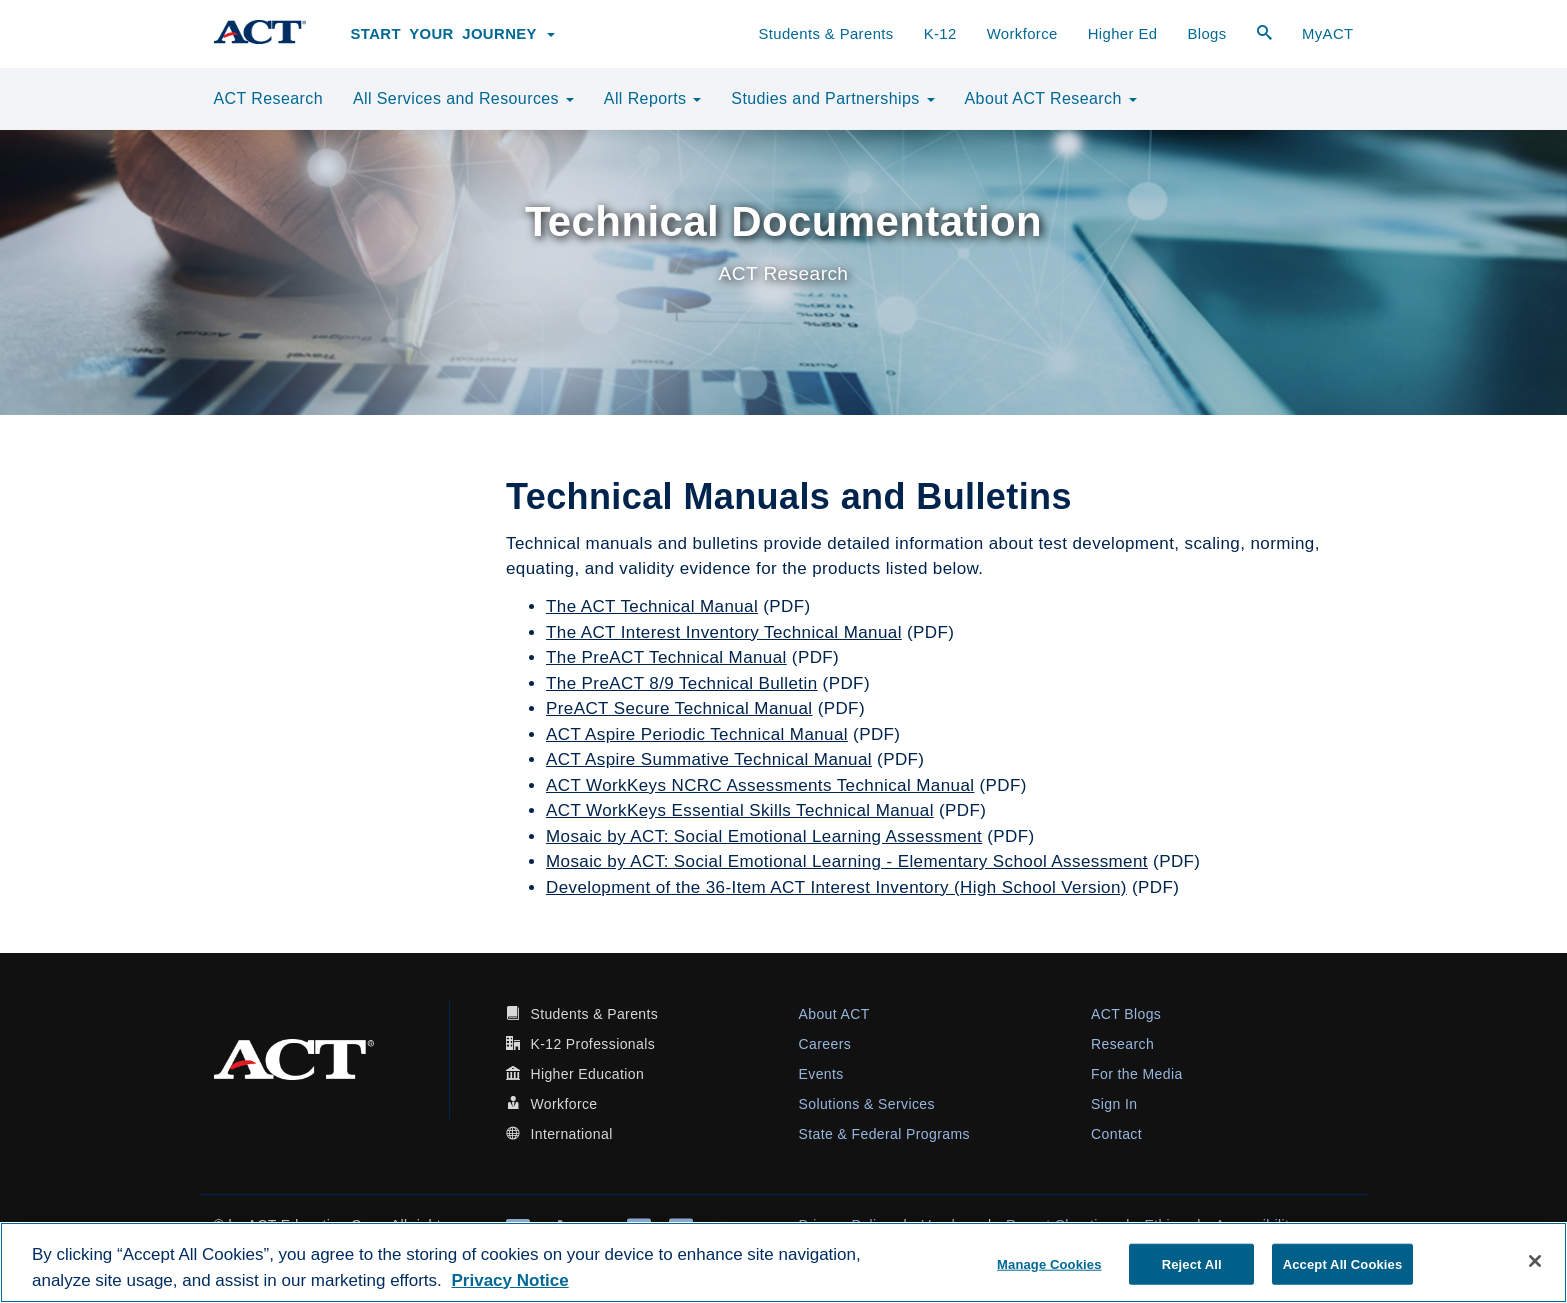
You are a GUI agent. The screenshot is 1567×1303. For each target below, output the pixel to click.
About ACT (834, 1014)
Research (1122, 1044)
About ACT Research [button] (1051, 98)
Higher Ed (1123, 34)
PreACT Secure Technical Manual (679, 708)
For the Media (1137, 1074)
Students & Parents (825, 34)
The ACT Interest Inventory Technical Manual (724, 632)
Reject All (1192, 1263)
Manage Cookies (1049, 1263)
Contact (1116, 1134)
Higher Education (587, 1074)
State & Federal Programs (884, 1134)
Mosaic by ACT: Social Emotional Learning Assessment (764, 836)
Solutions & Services (867, 1104)
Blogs (1206, 34)
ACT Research (268, 98)
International (571, 1134)
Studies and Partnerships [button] (832, 98)
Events (821, 1074)
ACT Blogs (1126, 1014)
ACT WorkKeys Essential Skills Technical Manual (740, 810)
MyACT (1328, 34)
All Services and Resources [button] (463, 98)
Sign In (1114, 1104)
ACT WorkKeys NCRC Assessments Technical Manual (760, 785)
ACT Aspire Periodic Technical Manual (697, 734)
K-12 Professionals (592, 1044)
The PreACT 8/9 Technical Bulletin (682, 683)
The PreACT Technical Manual (666, 657)
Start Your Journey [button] (453, 34)
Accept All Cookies (1343, 1263)
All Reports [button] (653, 98)
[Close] (1535, 1261)
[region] (783, 1262)
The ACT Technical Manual (652, 606)
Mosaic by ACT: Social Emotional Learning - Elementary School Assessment (847, 861)
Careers (825, 1044)
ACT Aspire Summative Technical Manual (709, 759)
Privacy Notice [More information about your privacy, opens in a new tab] (510, 1280)
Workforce (1022, 34)
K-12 (940, 34)
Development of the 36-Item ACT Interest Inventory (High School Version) (836, 887)
